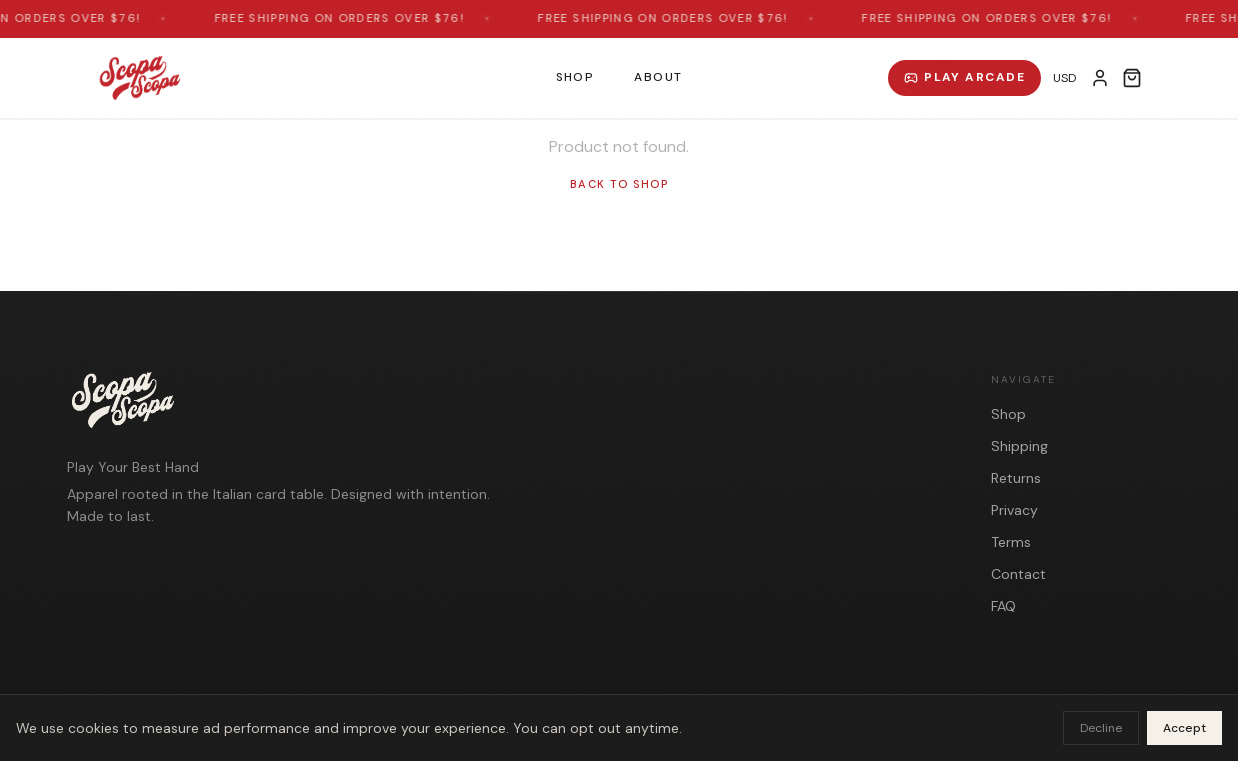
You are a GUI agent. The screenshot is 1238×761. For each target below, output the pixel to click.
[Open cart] (1132, 78)
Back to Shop (619, 184)
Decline (1101, 728)
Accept (1184, 728)
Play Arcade (964, 77)
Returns (1016, 478)
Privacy (1014, 510)
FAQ (1003, 606)
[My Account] (1100, 78)
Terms (1011, 542)
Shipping (1019, 446)
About (658, 77)
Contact (1018, 574)
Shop (575, 77)
